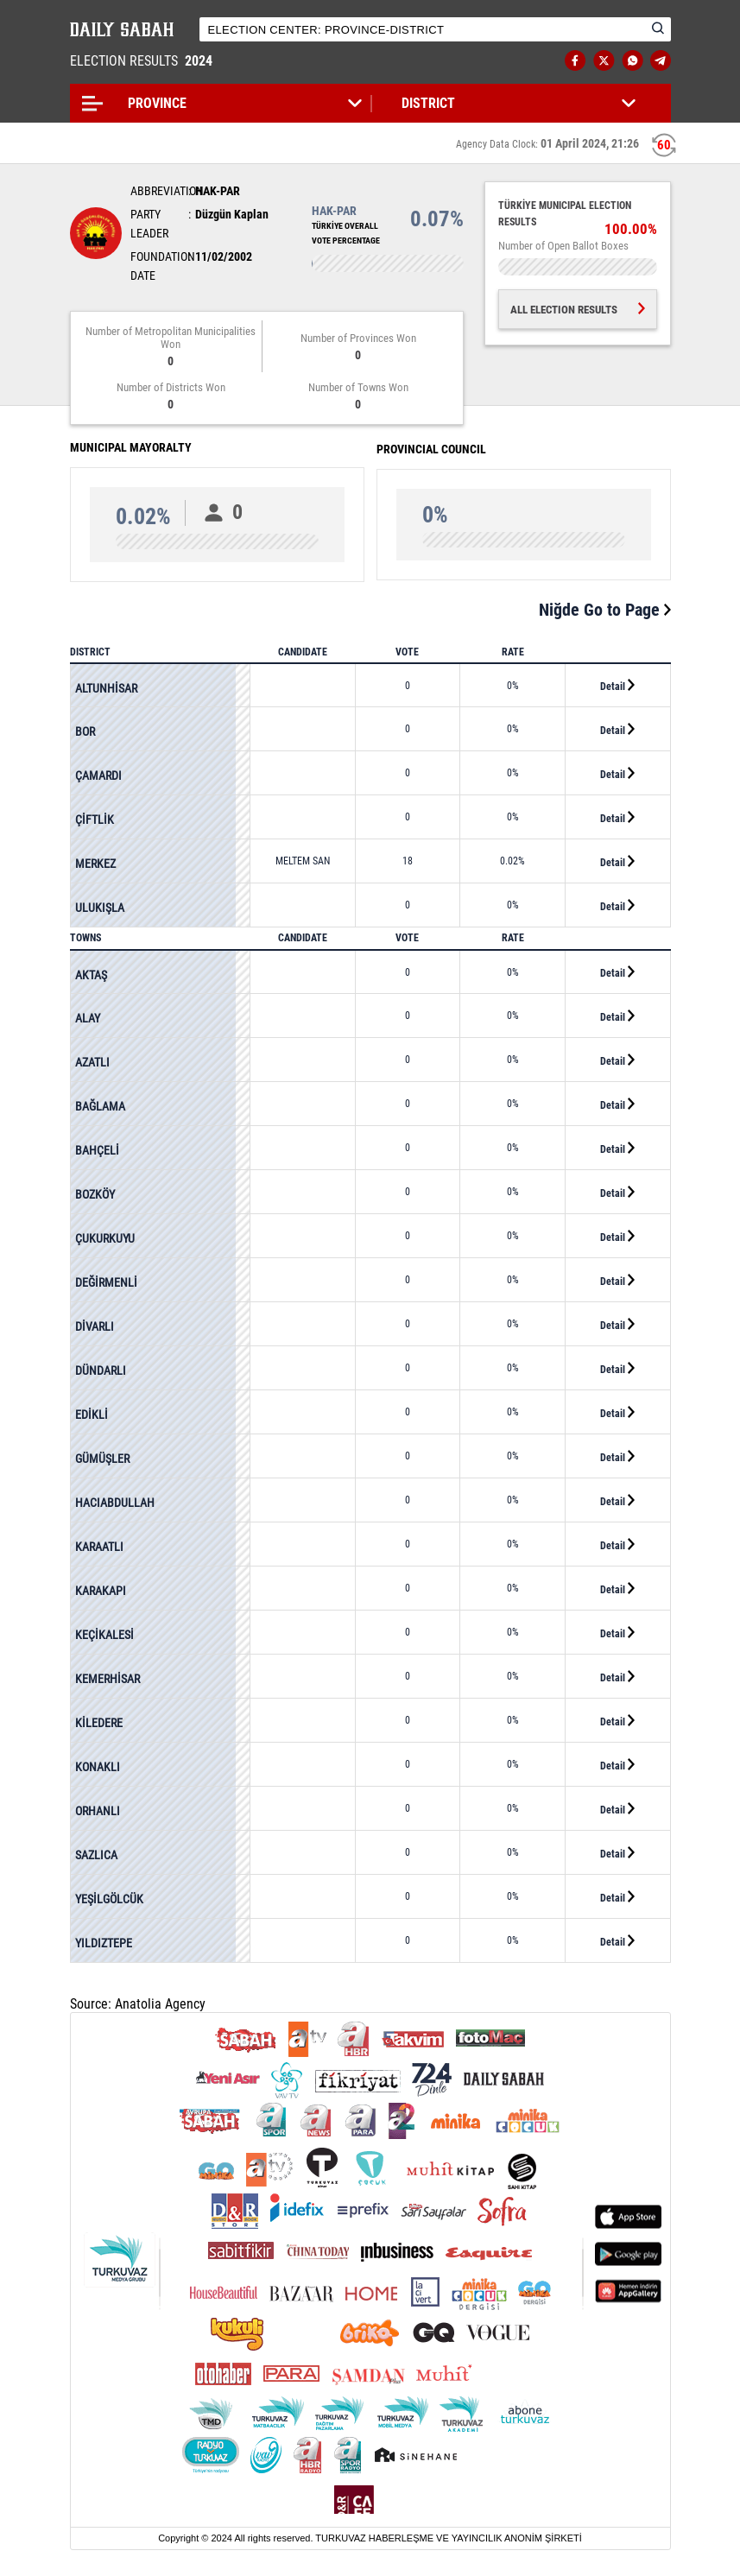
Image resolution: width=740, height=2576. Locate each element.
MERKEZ (95, 863)
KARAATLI (99, 1547)
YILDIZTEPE (103, 1943)
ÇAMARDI (98, 775)
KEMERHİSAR (107, 1679)
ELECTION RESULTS (143, 61)
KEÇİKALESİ (104, 1635)
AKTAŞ (91, 975)
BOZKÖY (95, 1194)
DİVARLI (94, 1326)
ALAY (87, 1018)
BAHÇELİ (97, 1150)
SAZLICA (96, 1855)
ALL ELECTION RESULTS (577, 309)
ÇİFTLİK (94, 819)
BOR (85, 731)
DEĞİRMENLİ (106, 1282)
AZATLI (92, 1062)
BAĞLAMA (100, 1106)
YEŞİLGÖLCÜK (109, 1899)
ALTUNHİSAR (106, 688)
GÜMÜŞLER (102, 1458)
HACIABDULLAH (115, 1503)
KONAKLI (97, 1767)
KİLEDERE (99, 1723)
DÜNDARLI (100, 1370)
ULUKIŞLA (99, 908)
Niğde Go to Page (605, 609)
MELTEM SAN (302, 861)
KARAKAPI (100, 1591)
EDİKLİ (91, 1414)
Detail (617, 686)
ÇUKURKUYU (105, 1238)
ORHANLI (97, 1811)
